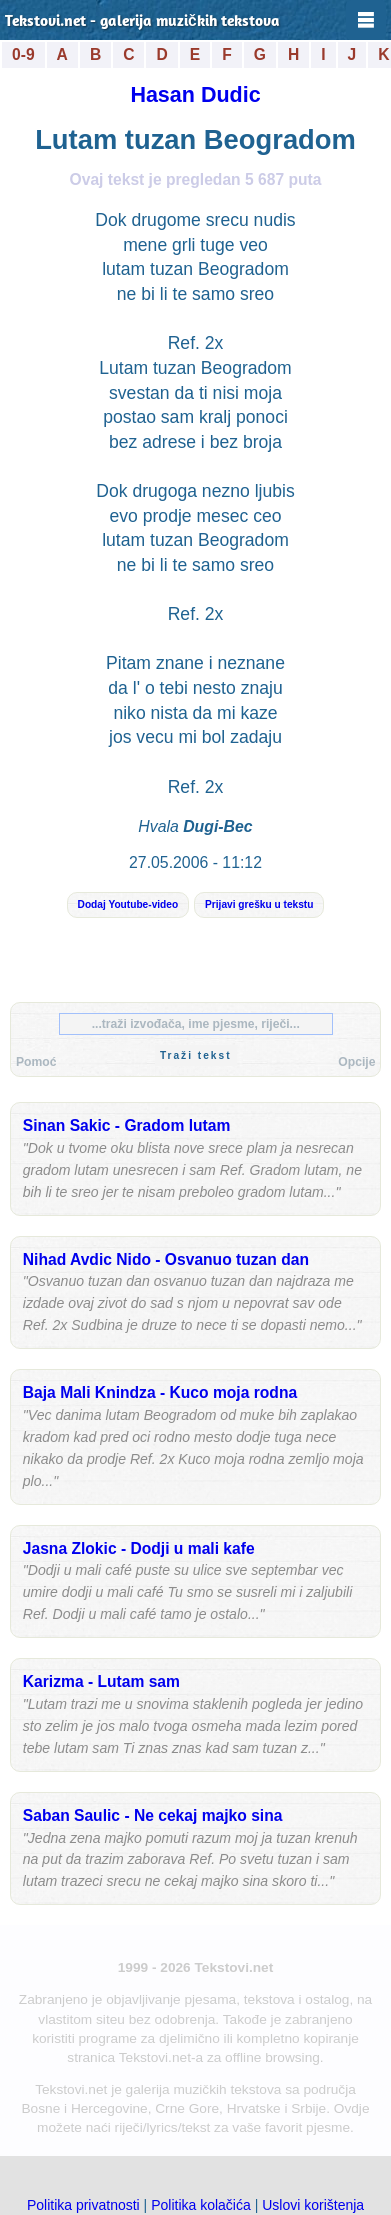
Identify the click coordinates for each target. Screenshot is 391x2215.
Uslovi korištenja (313, 2205)
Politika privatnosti (83, 2205)
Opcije (356, 1062)
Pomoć (36, 1062)
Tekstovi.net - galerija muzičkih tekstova (142, 22)
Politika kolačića (201, 2205)
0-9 (23, 54)
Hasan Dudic (195, 95)
